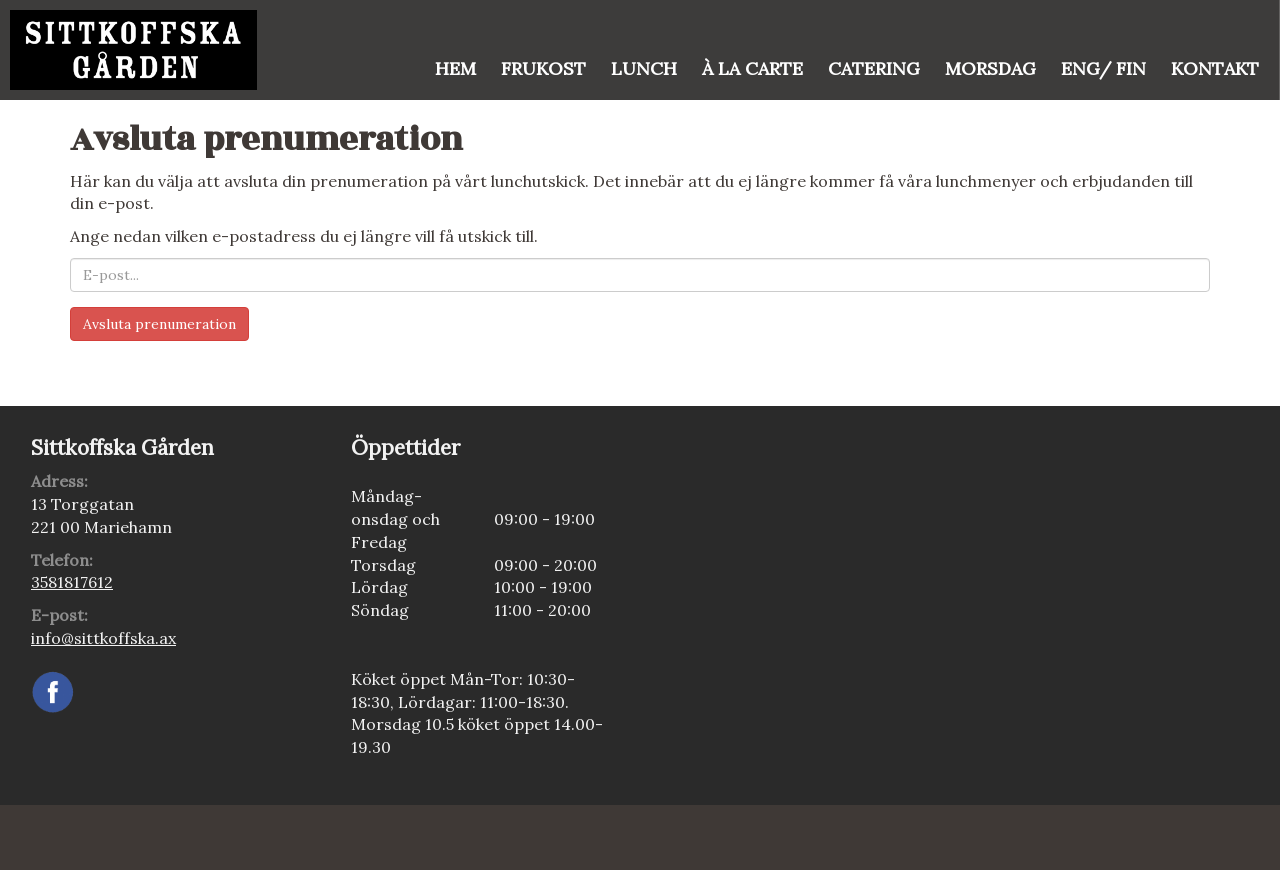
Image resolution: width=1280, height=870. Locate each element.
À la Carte (752, 68)
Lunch (644, 68)
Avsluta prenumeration (159, 324)
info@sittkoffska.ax (103, 638)
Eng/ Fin (1103, 68)
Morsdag (990, 68)
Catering (874, 68)
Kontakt (1215, 68)
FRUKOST (543, 68)
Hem (455, 68)
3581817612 (72, 582)
